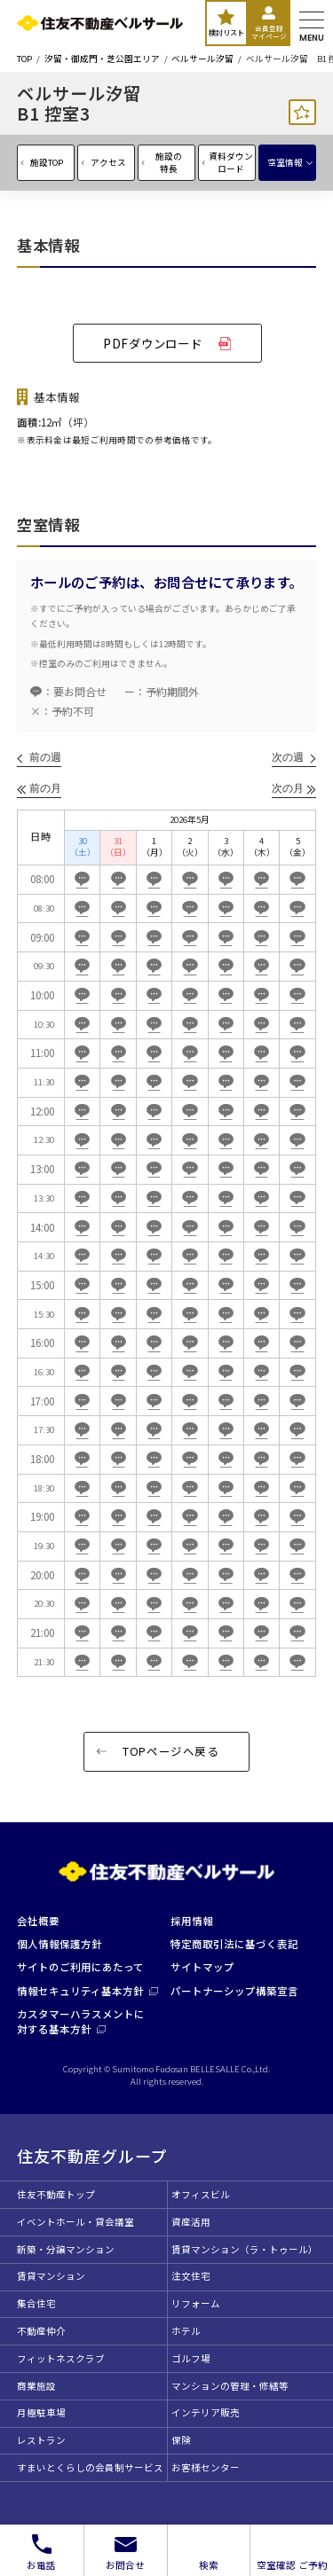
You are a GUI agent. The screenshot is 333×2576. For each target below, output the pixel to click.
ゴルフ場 (190, 2358)
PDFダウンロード (152, 343)
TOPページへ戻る (171, 1750)
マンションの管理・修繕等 (230, 2385)
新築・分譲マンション (66, 2249)
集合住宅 (36, 2303)
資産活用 (190, 2221)
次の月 (288, 788)
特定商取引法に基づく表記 (234, 1944)
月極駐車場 (41, 2412)
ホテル (186, 2330)
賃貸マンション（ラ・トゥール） (244, 2249)
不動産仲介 (41, 2330)
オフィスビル (200, 2194)
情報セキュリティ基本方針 (87, 1991)
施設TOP (46, 162)
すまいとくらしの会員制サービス (90, 2467)
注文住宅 (190, 2275)
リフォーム (195, 2303)
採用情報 (191, 1921)
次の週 (288, 757)
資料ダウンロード (231, 162)
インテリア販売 (205, 2412)
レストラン (41, 2440)
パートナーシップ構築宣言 (234, 1991)
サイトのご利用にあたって (80, 1967)
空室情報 (285, 162)
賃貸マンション (51, 2275)
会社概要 (38, 1921)
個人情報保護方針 (59, 1944)
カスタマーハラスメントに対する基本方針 (81, 2021)
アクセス (108, 162)
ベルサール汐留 (202, 59)
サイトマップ (202, 1967)
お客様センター (205, 2467)
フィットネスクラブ (61, 2358)
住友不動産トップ (56, 2194)
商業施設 (36, 2385)
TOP (24, 59)
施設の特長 (168, 162)
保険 (181, 2440)
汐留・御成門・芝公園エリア (102, 59)
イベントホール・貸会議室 (75, 2221)
